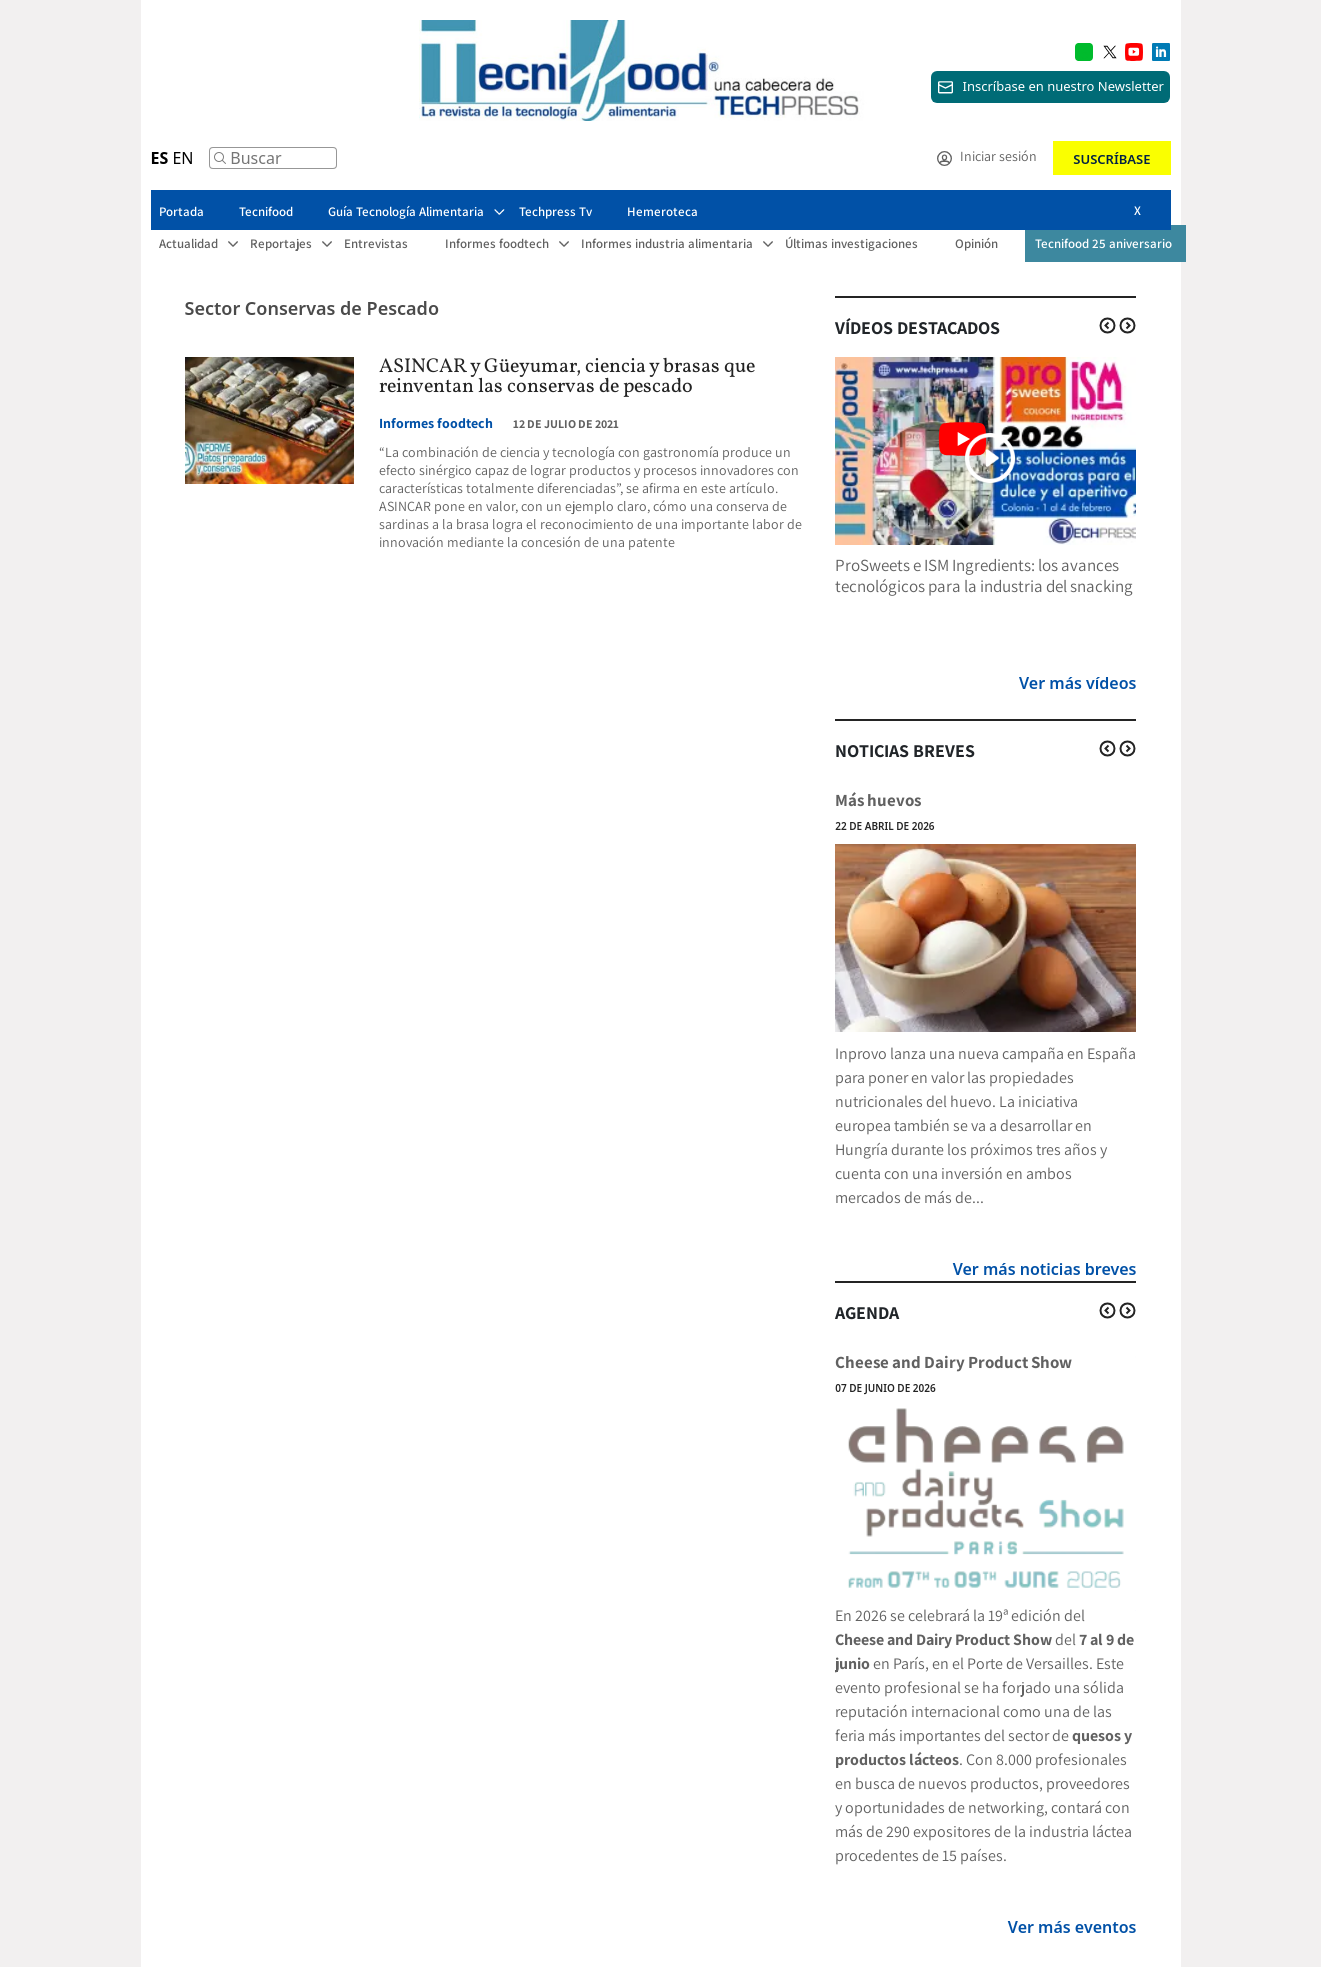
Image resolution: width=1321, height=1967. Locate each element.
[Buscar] (220, 163)
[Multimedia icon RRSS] (1110, 50)
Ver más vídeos (1077, 683)
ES (160, 158)
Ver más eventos (1072, 1927)
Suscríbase (1111, 159)
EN (182, 158)
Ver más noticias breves (1045, 1269)
